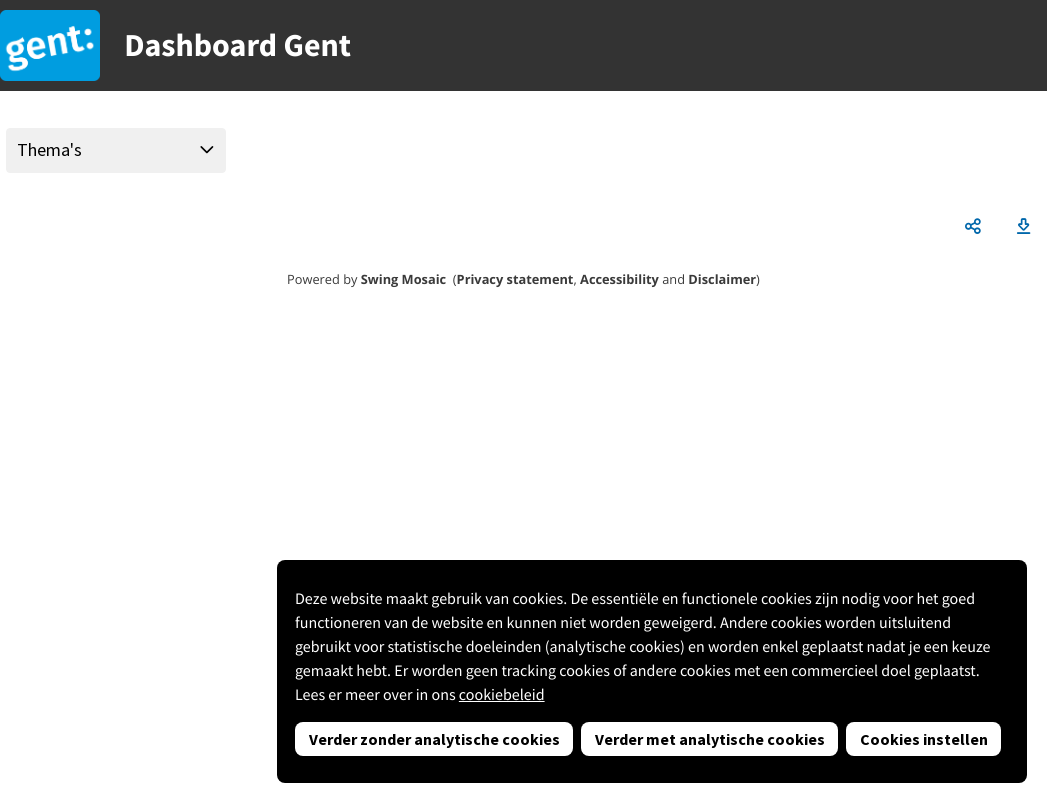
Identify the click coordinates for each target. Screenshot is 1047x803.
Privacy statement (515, 279)
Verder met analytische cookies (710, 739)
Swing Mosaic (403, 279)
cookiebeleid (502, 695)
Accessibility (619, 279)
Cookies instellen (924, 739)
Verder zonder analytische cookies (434, 739)
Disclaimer (722, 279)
